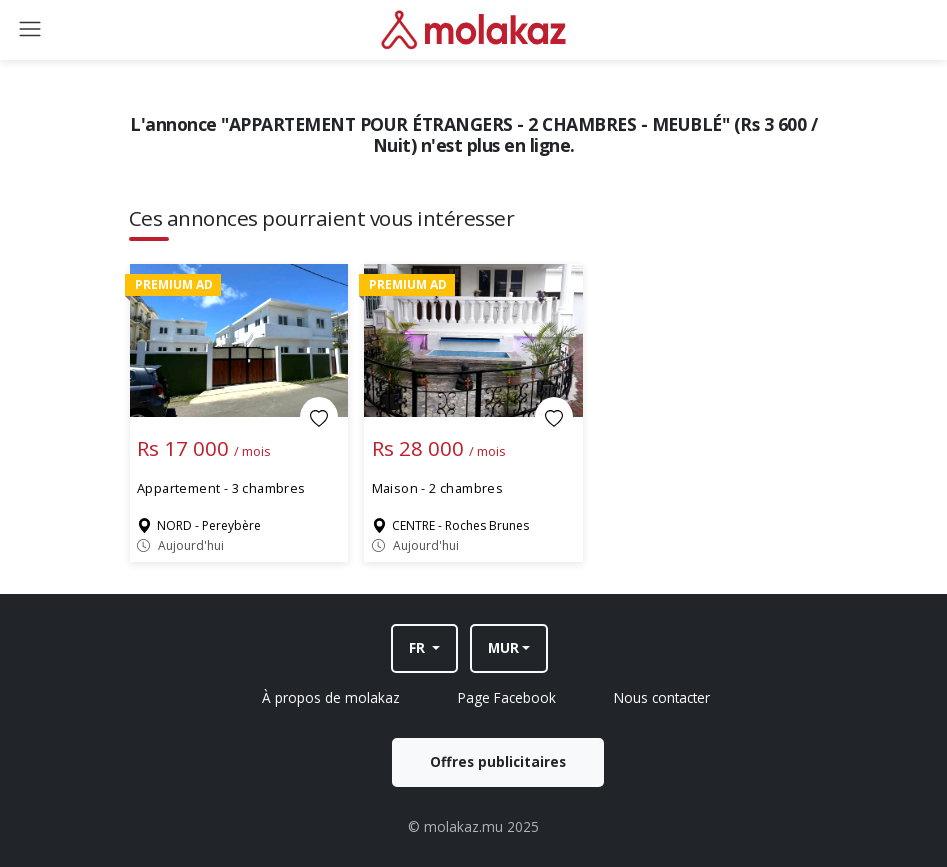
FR (419, 647)
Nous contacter (662, 697)
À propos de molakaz (331, 697)
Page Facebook (507, 697)
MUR (503, 647)
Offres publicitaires (498, 761)
